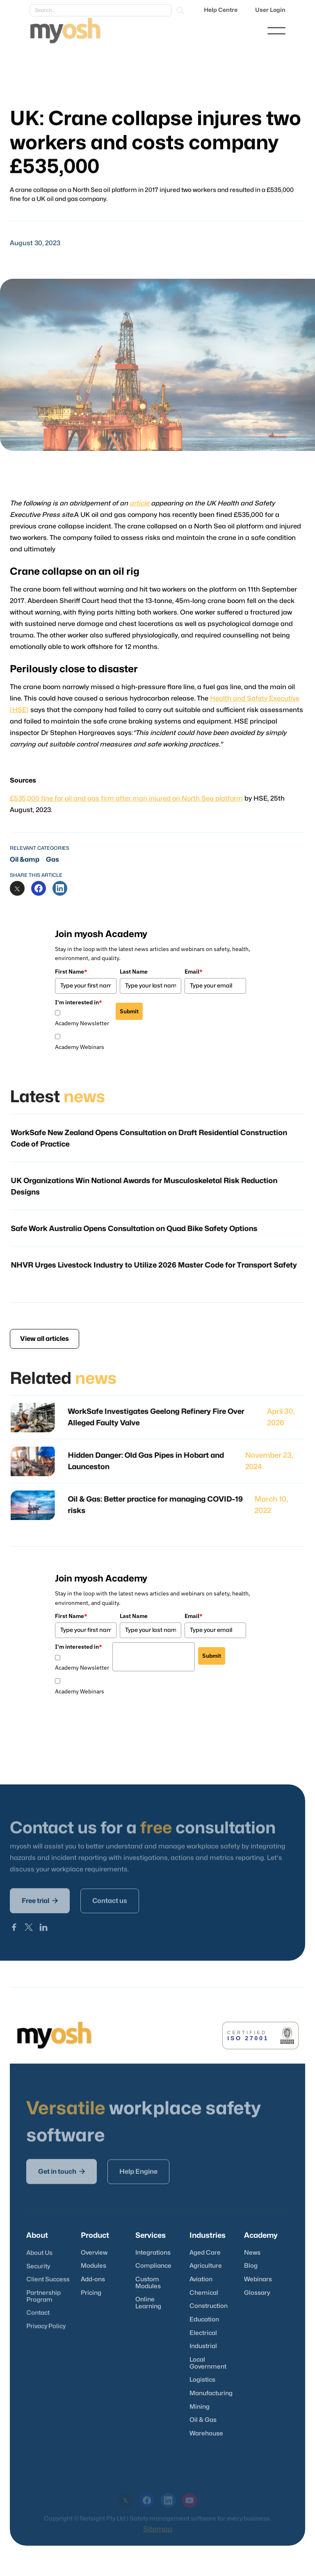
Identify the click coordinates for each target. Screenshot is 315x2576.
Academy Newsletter (82, 1023)
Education (204, 2320)
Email (194, 971)
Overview (94, 2253)
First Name (71, 971)
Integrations (153, 2253)
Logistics (202, 2380)
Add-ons (93, 2279)
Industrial (203, 2346)
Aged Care (205, 2253)
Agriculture (205, 2266)
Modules (93, 2266)
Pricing (91, 2293)
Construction (208, 2306)
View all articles (44, 1339)
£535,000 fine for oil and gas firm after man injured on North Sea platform (127, 794)
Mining (199, 2407)
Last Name (134, 971)
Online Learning (148, 2303)
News (252, 2253)
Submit (129, 1011)
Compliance (153, 2266)
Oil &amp (24, 859)
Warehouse (206, 2433)
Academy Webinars (79, 1047)
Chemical (203, 2293)
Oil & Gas (203, 2420)
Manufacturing (211, 2393)
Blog (251, 2266)
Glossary (257, 2293)
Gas (52, 859)
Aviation (200, 2279)
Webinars (258, 2279)
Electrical (203, 2333)
